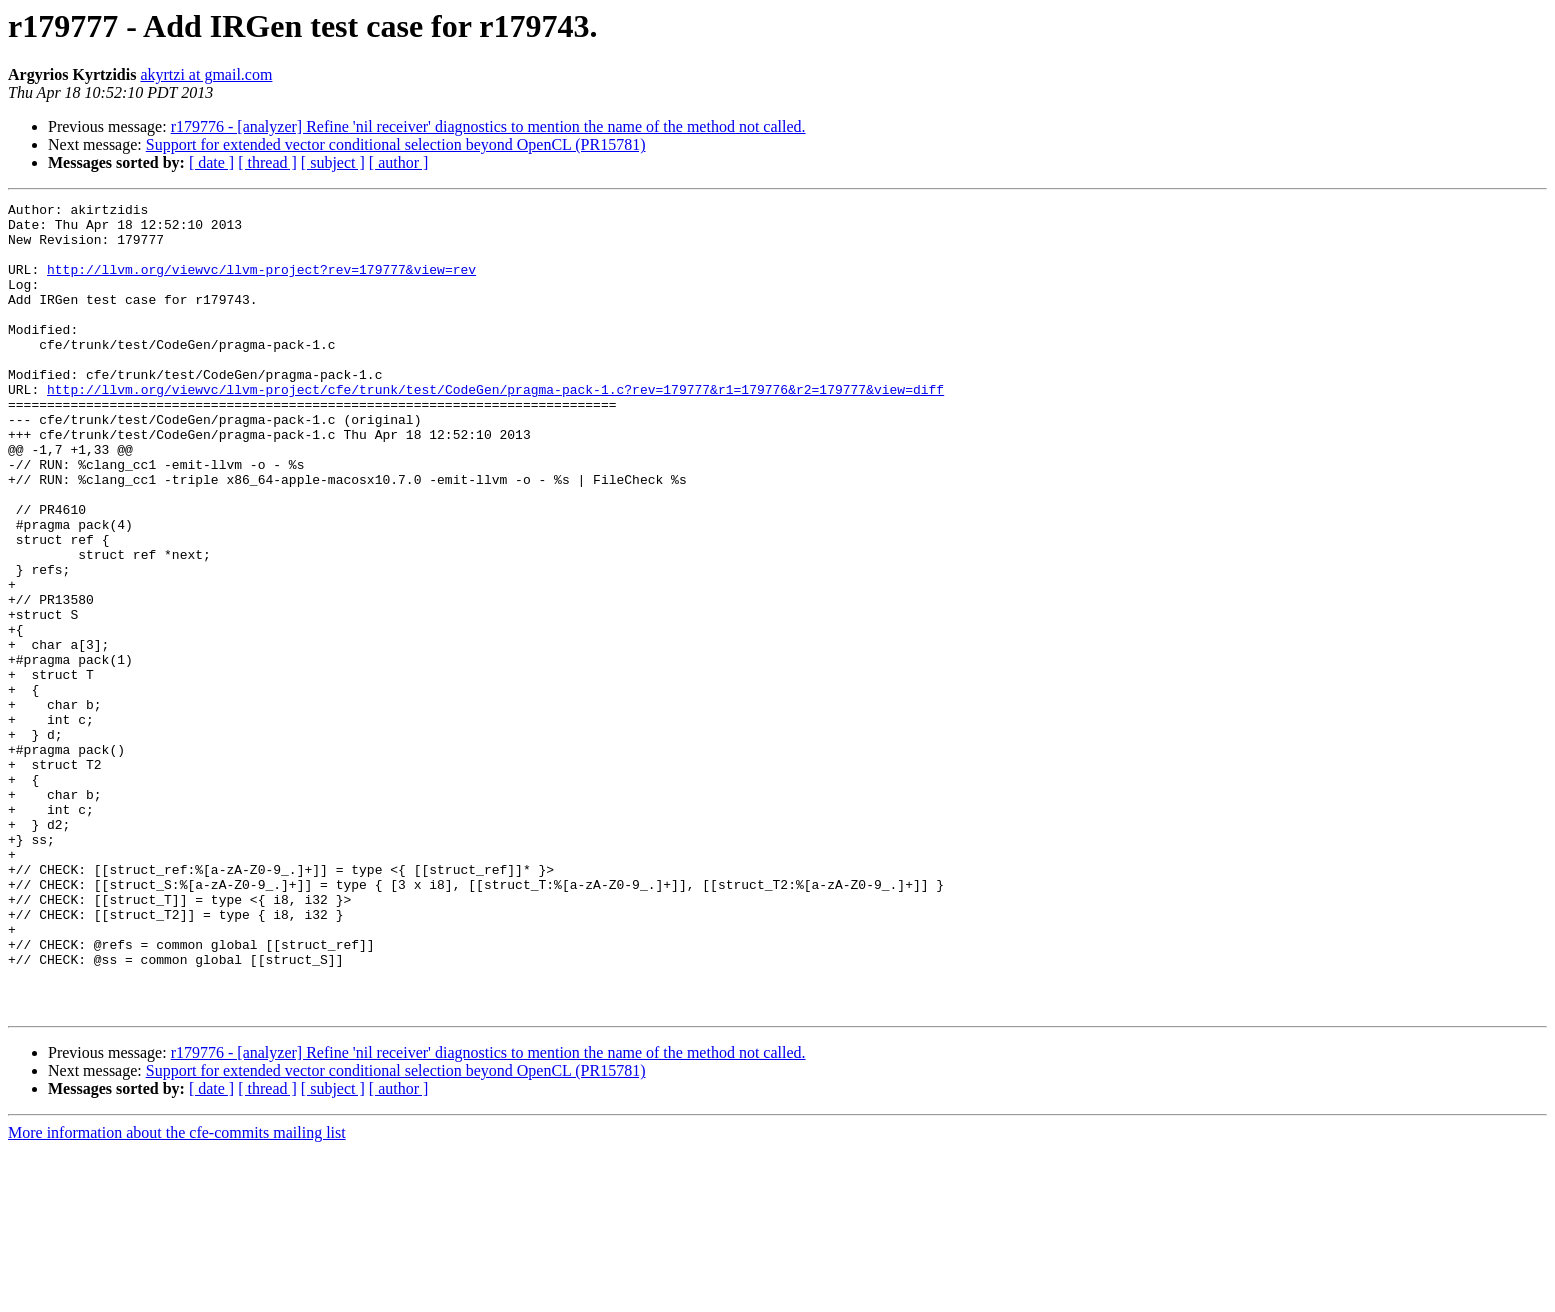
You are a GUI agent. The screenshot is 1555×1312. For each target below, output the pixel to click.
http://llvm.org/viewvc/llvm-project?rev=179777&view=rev (261, 284)
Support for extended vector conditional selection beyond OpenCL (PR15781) (396, 144)
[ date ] (211, 162)
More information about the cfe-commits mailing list (177, 1294)
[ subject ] (333, 162)
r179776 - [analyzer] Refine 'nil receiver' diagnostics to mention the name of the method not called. (488, 126)
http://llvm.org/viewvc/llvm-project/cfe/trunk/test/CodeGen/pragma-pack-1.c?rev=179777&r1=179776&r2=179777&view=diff (495, 428)
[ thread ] (267, 162)
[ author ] (399, 162)
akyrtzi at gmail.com (206, 74)
